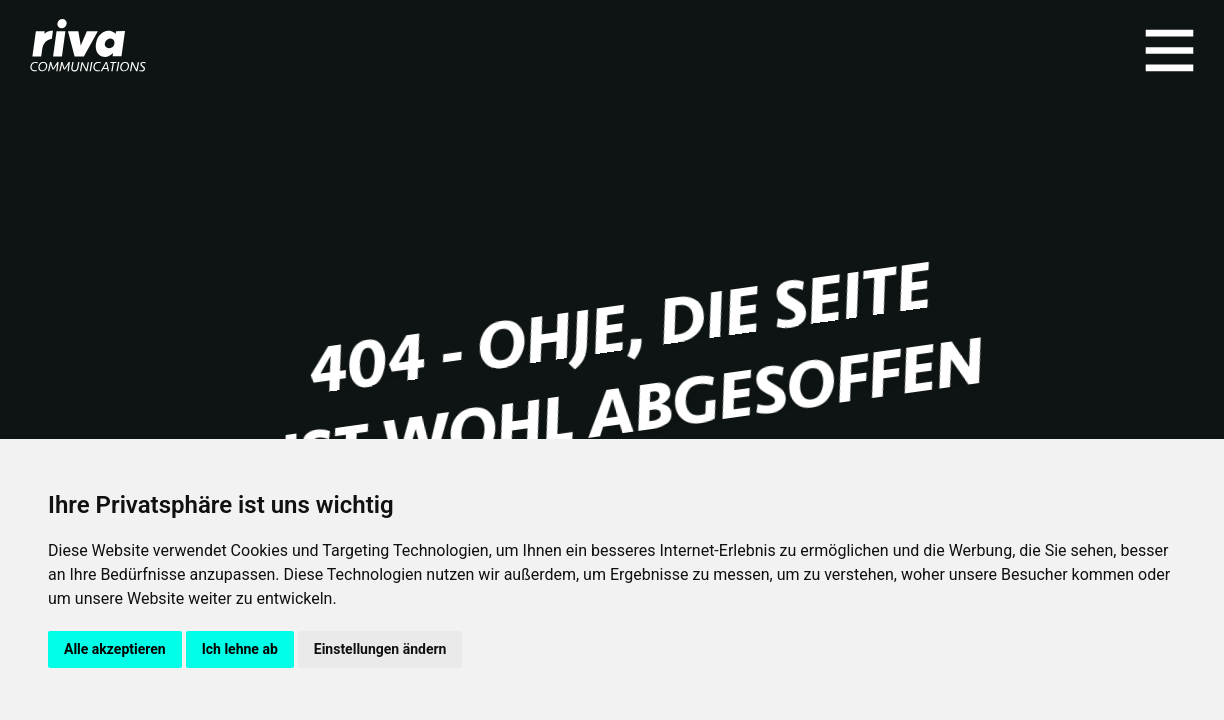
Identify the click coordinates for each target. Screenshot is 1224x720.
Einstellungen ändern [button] (380, 649)
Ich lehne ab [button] (240, 649)
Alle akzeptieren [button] (115, 649)
